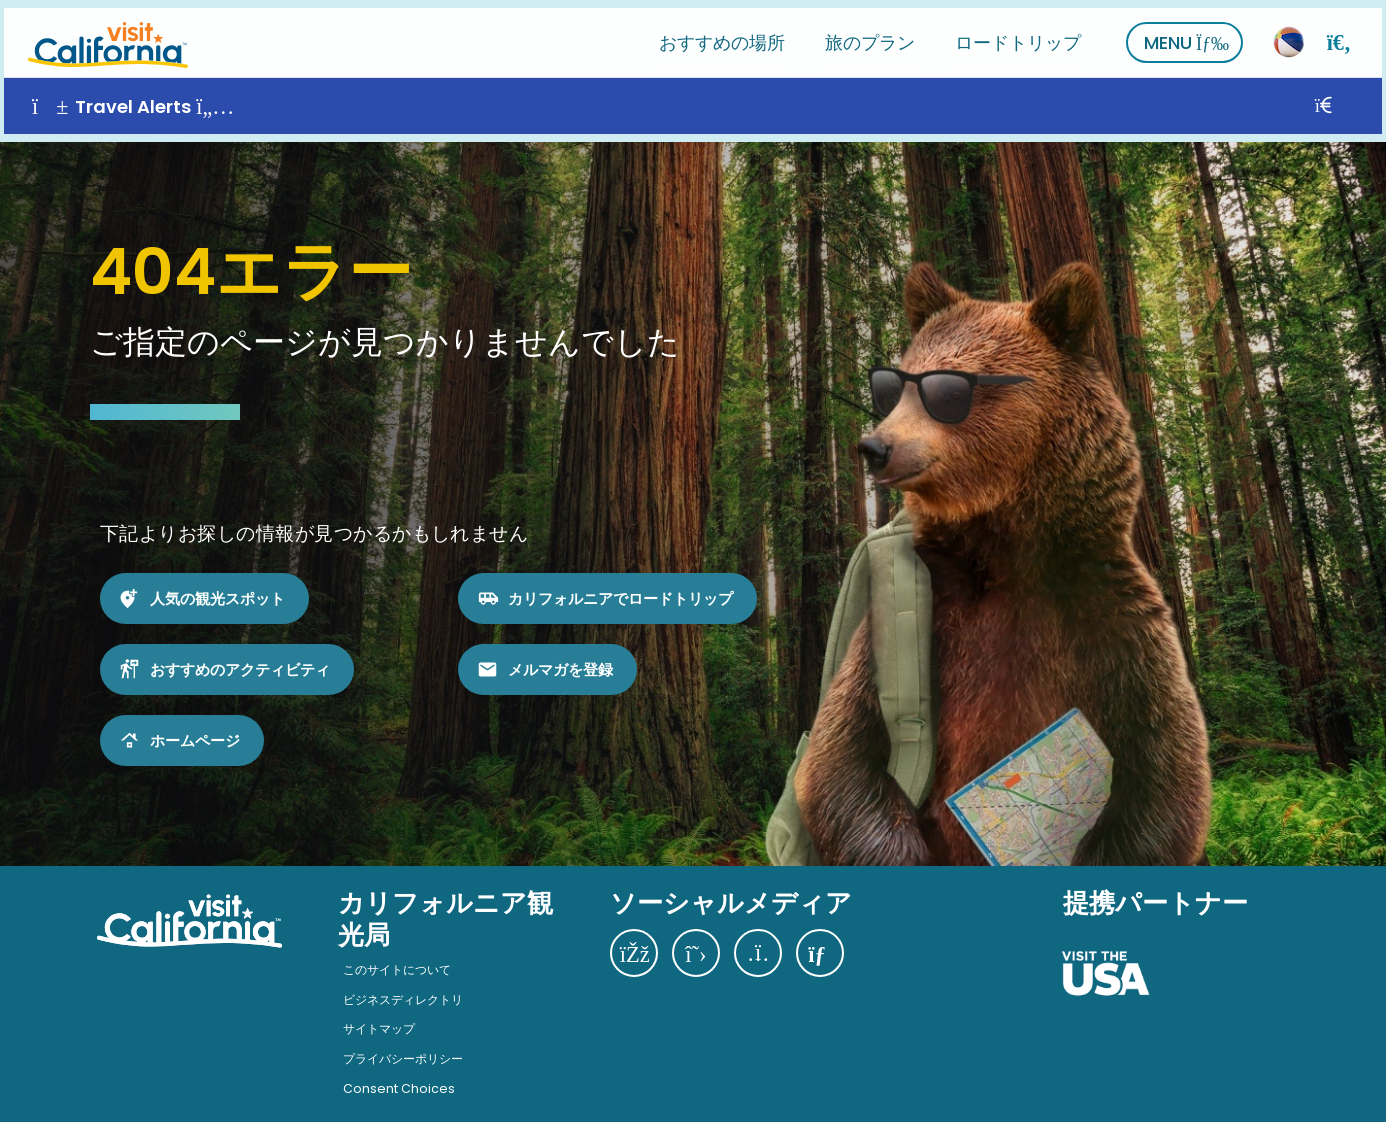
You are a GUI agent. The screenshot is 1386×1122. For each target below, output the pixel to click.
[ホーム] (104, 34)
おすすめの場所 (726, 34)
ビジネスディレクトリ (403, 982)
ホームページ (195, 723)
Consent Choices (399, 1071)
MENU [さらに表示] (1190, 34)
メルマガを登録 (560, 652)
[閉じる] (1349, 98)
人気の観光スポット (217, 581)
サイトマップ (379, 1012)
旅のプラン (874, 34)
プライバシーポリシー (403, 1042)
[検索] (1343, 34)
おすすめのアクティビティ (240, 652)
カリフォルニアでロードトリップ (620, 581)
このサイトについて (397, 953)
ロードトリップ (1022, 34)
